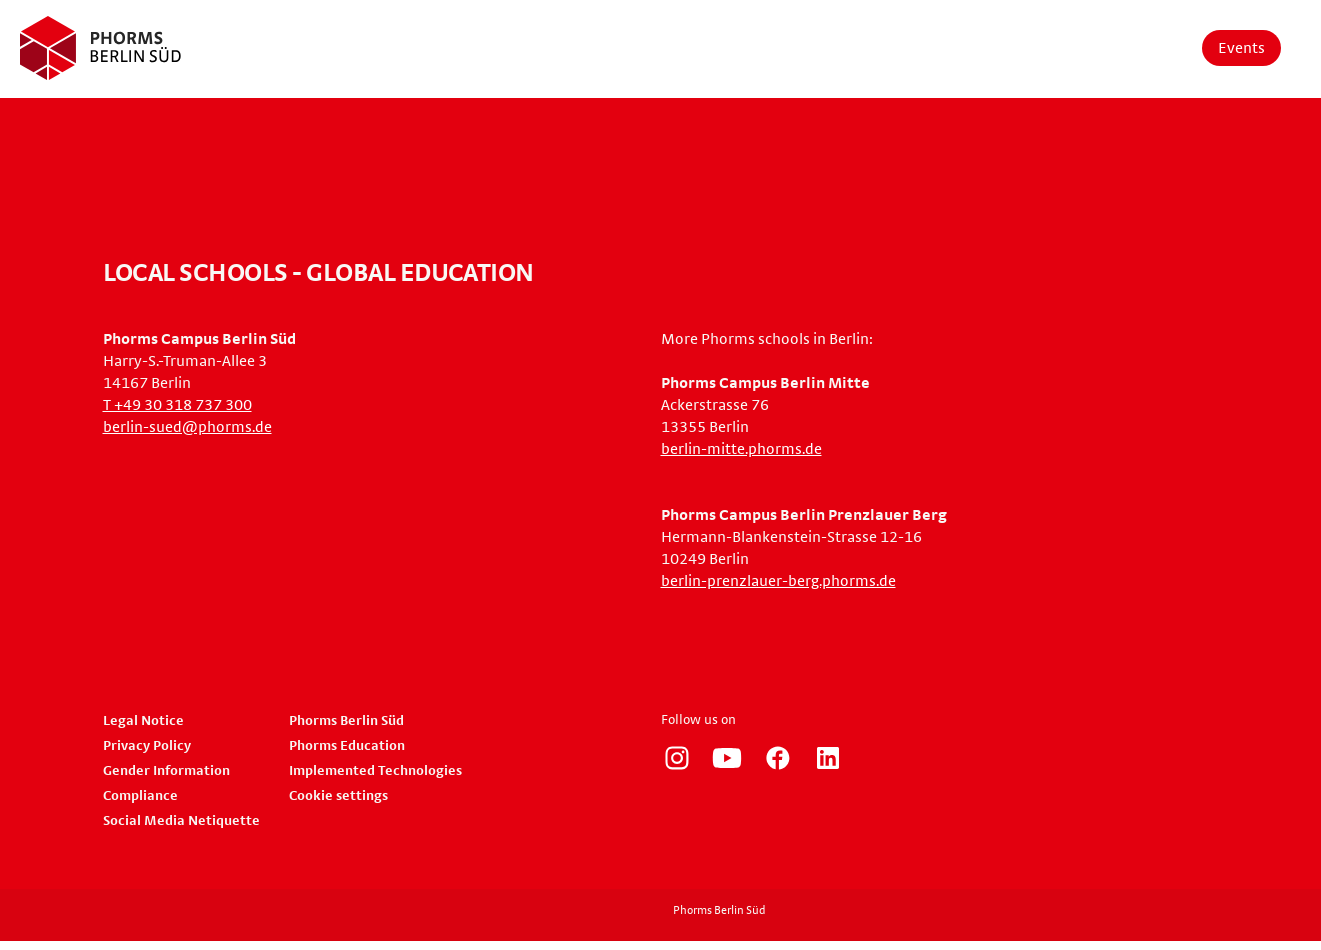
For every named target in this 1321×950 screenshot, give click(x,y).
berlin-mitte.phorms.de (741, 449)
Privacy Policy (147, 746)
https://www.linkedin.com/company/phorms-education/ (828, 758)
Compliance (140, 796)
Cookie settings (338, 796)
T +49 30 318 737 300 (177, 405)
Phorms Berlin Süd (346, 721)
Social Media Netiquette (181, 821)
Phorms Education (347, 746)
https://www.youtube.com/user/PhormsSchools (727, 758)
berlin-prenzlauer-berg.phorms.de (778, 581)
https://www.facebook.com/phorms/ (778, 758)
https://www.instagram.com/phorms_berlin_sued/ (677, 758)
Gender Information (166, 771)
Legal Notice (143, 721)
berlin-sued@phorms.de (187, 427)
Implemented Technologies (375, 771)
